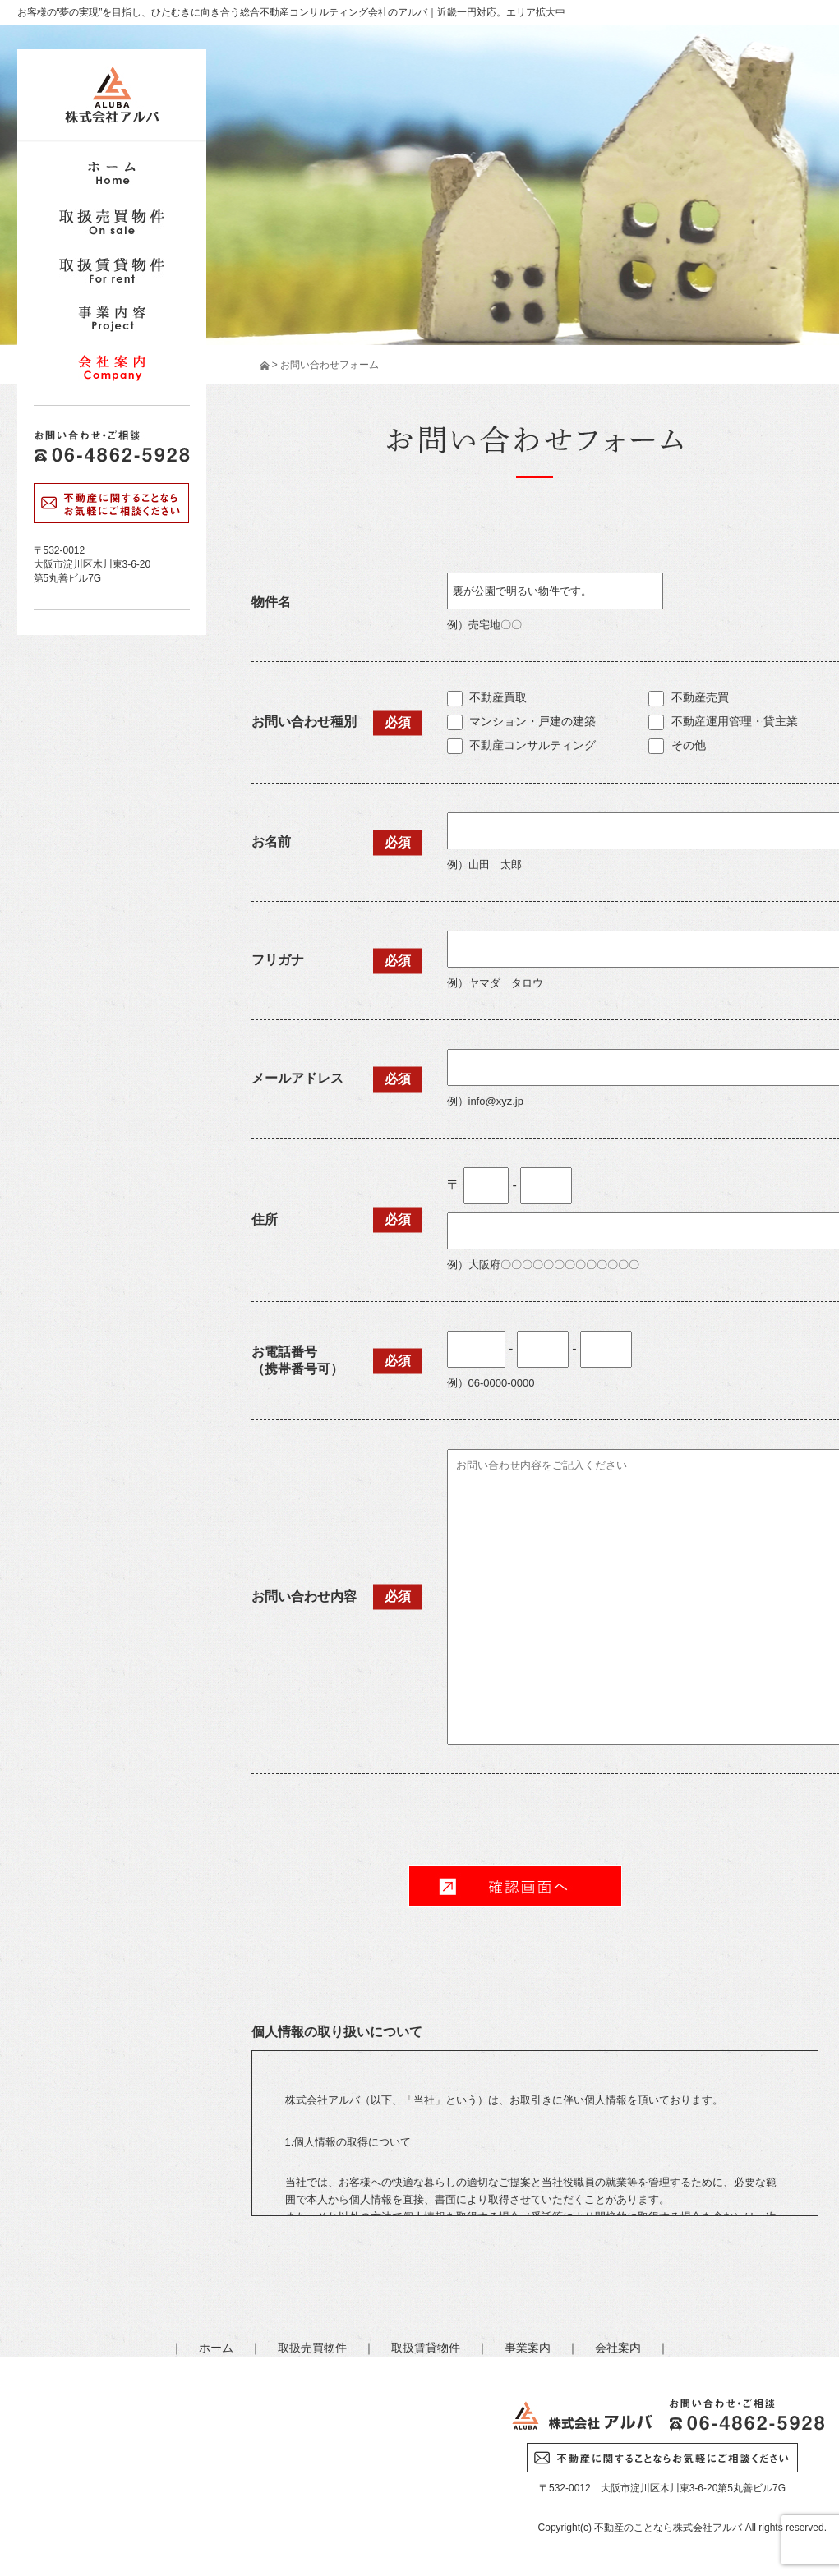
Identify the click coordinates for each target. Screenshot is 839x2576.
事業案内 (528, 2347)
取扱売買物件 (312, 2347)
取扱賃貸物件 (425, 2347)
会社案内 (618, 2347)
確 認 (515, 1886)
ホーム (216, 2347)
